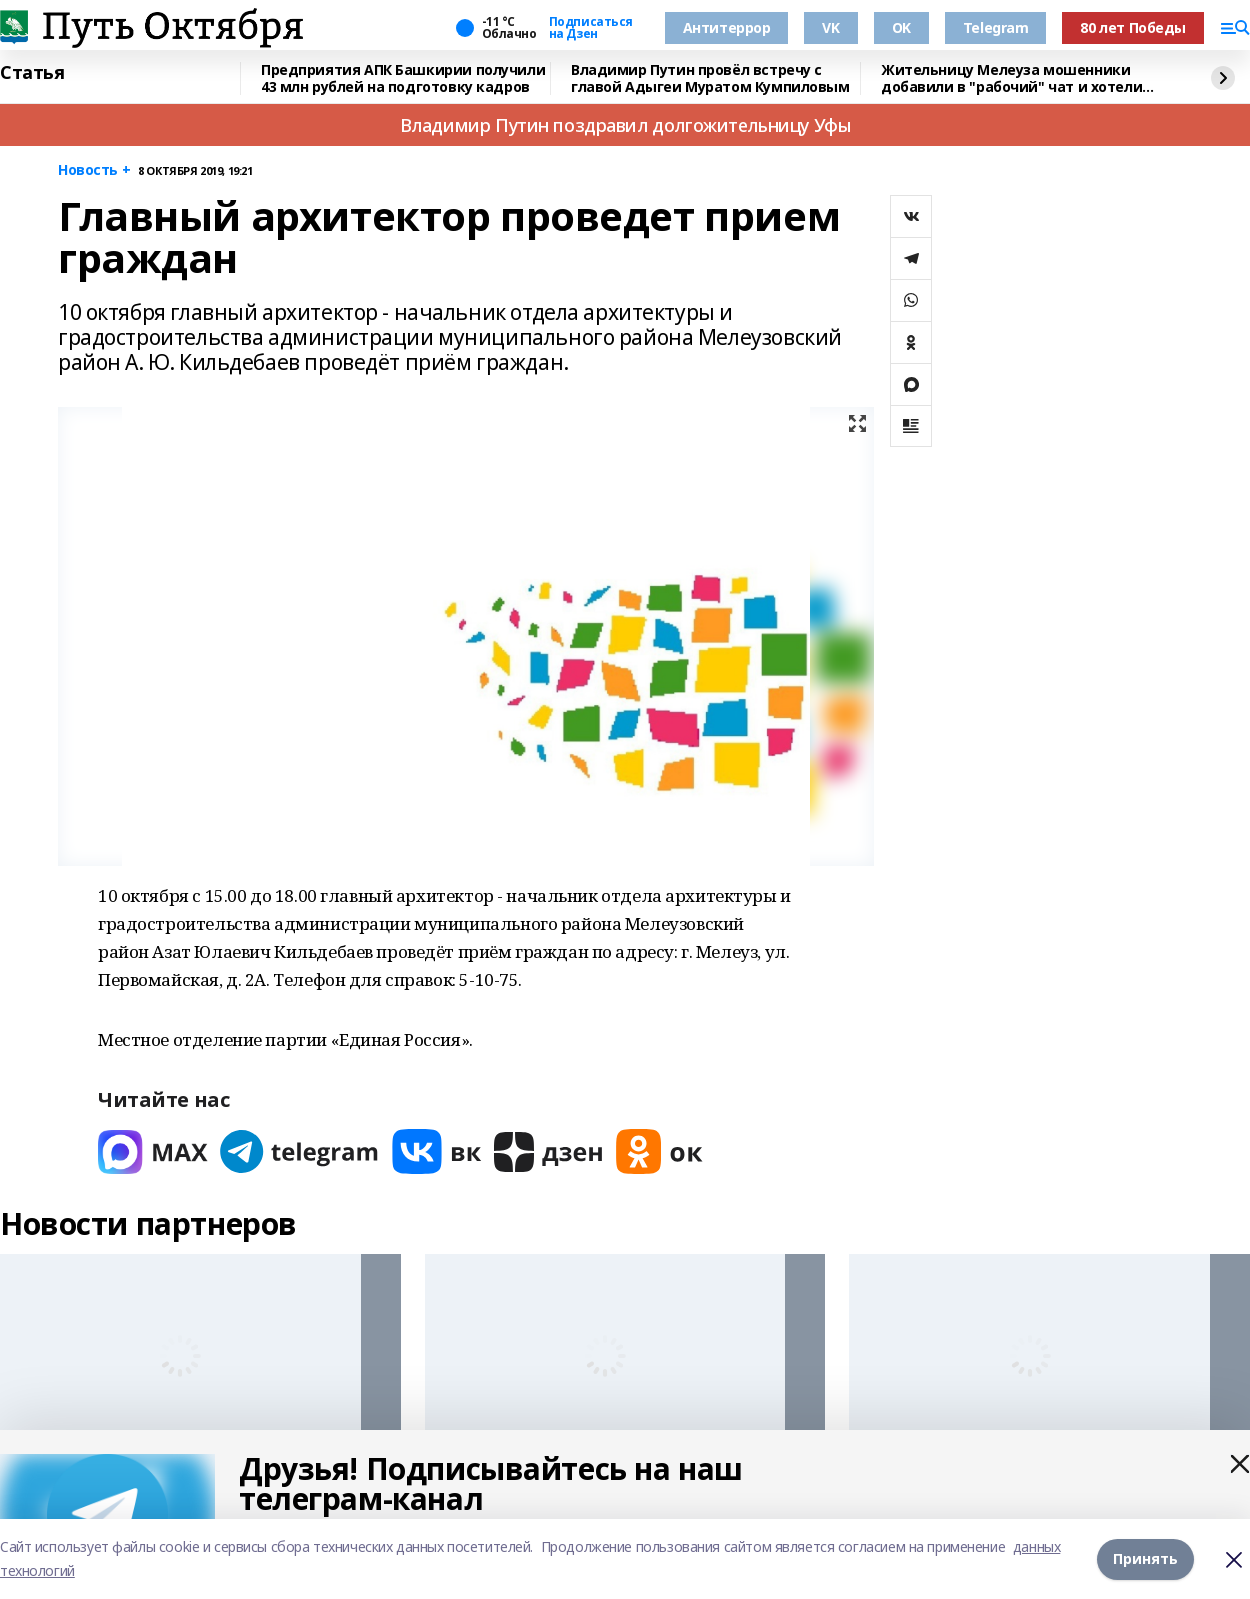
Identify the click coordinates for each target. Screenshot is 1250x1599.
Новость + (94, 170)
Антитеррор (727, 27)
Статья (32, 73)
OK (901, 27)
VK (830, 27)
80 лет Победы (1133, 27)
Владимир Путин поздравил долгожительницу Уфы (625, 125)
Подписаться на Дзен (591, 28)
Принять (1145, 1558)
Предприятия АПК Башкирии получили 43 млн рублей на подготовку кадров (403, 78)
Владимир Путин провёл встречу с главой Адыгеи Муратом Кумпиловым (710, 78)
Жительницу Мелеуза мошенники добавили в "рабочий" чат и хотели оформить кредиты (1011, 78)
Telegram (996, 27)
